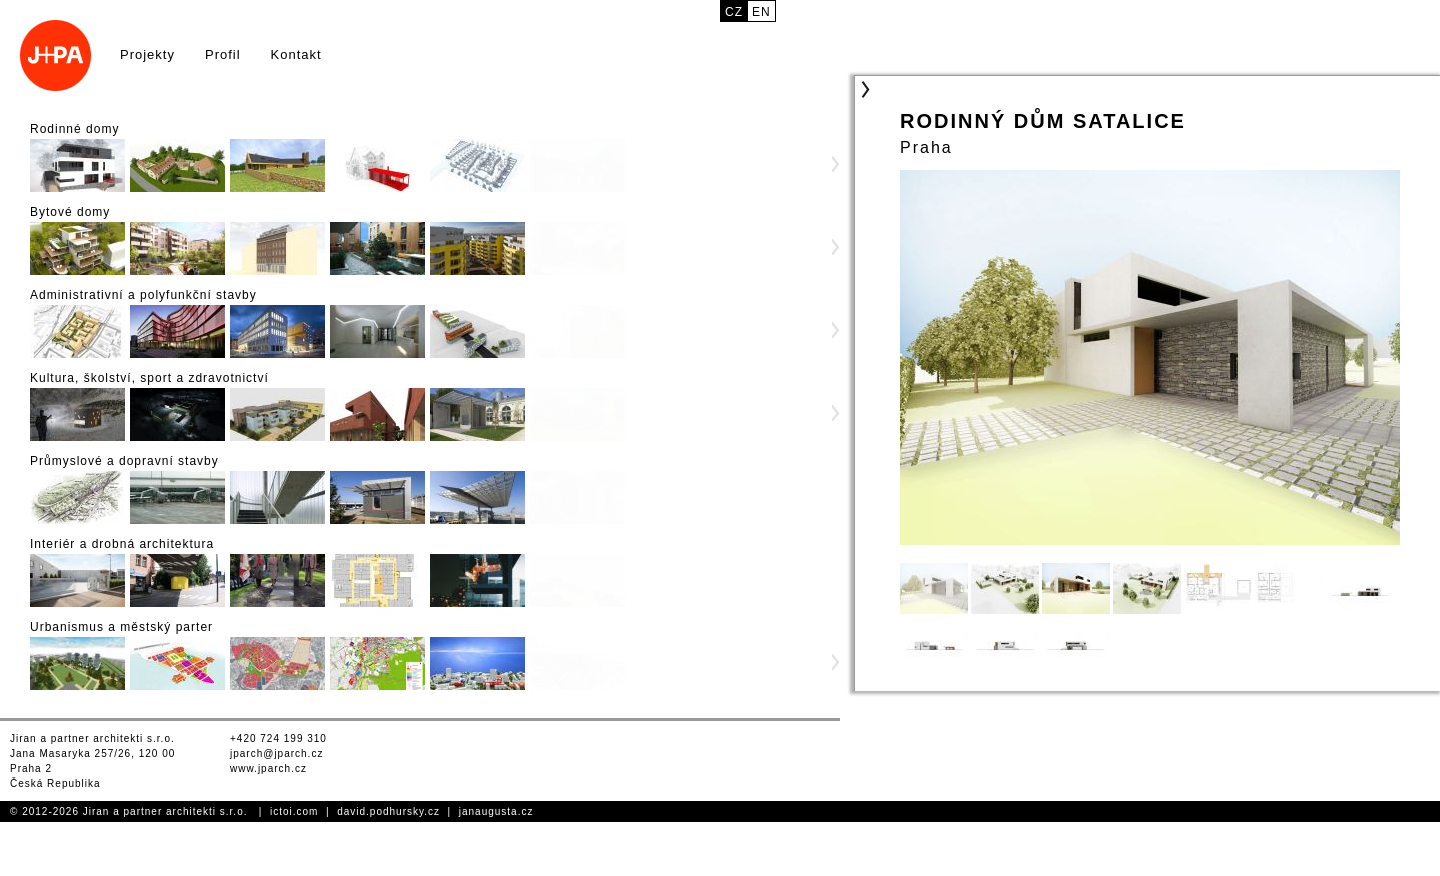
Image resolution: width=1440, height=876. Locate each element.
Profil (223, 54)
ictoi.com (294, 811)
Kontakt (296, 54)
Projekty (147, 54)
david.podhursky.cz (388, 811)
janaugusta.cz (496, 811)
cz (734, 12)
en (761, 12)
